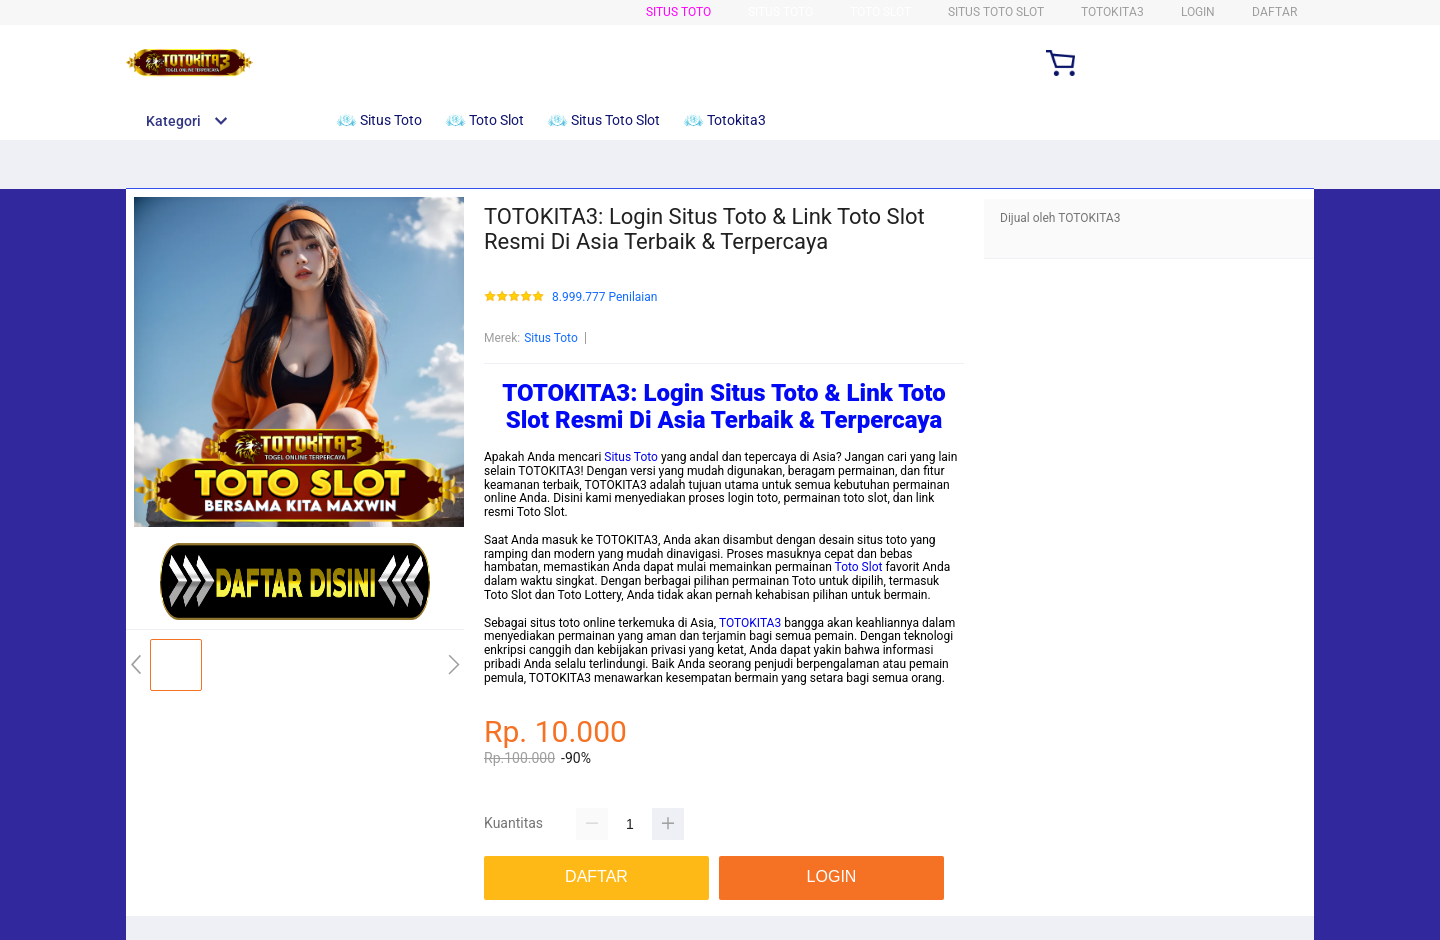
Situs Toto (678, 12)
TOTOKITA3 (750, 623)
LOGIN (1198, 12)
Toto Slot (880, 12)
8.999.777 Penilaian (604, 297)
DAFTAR (1274, 12)
